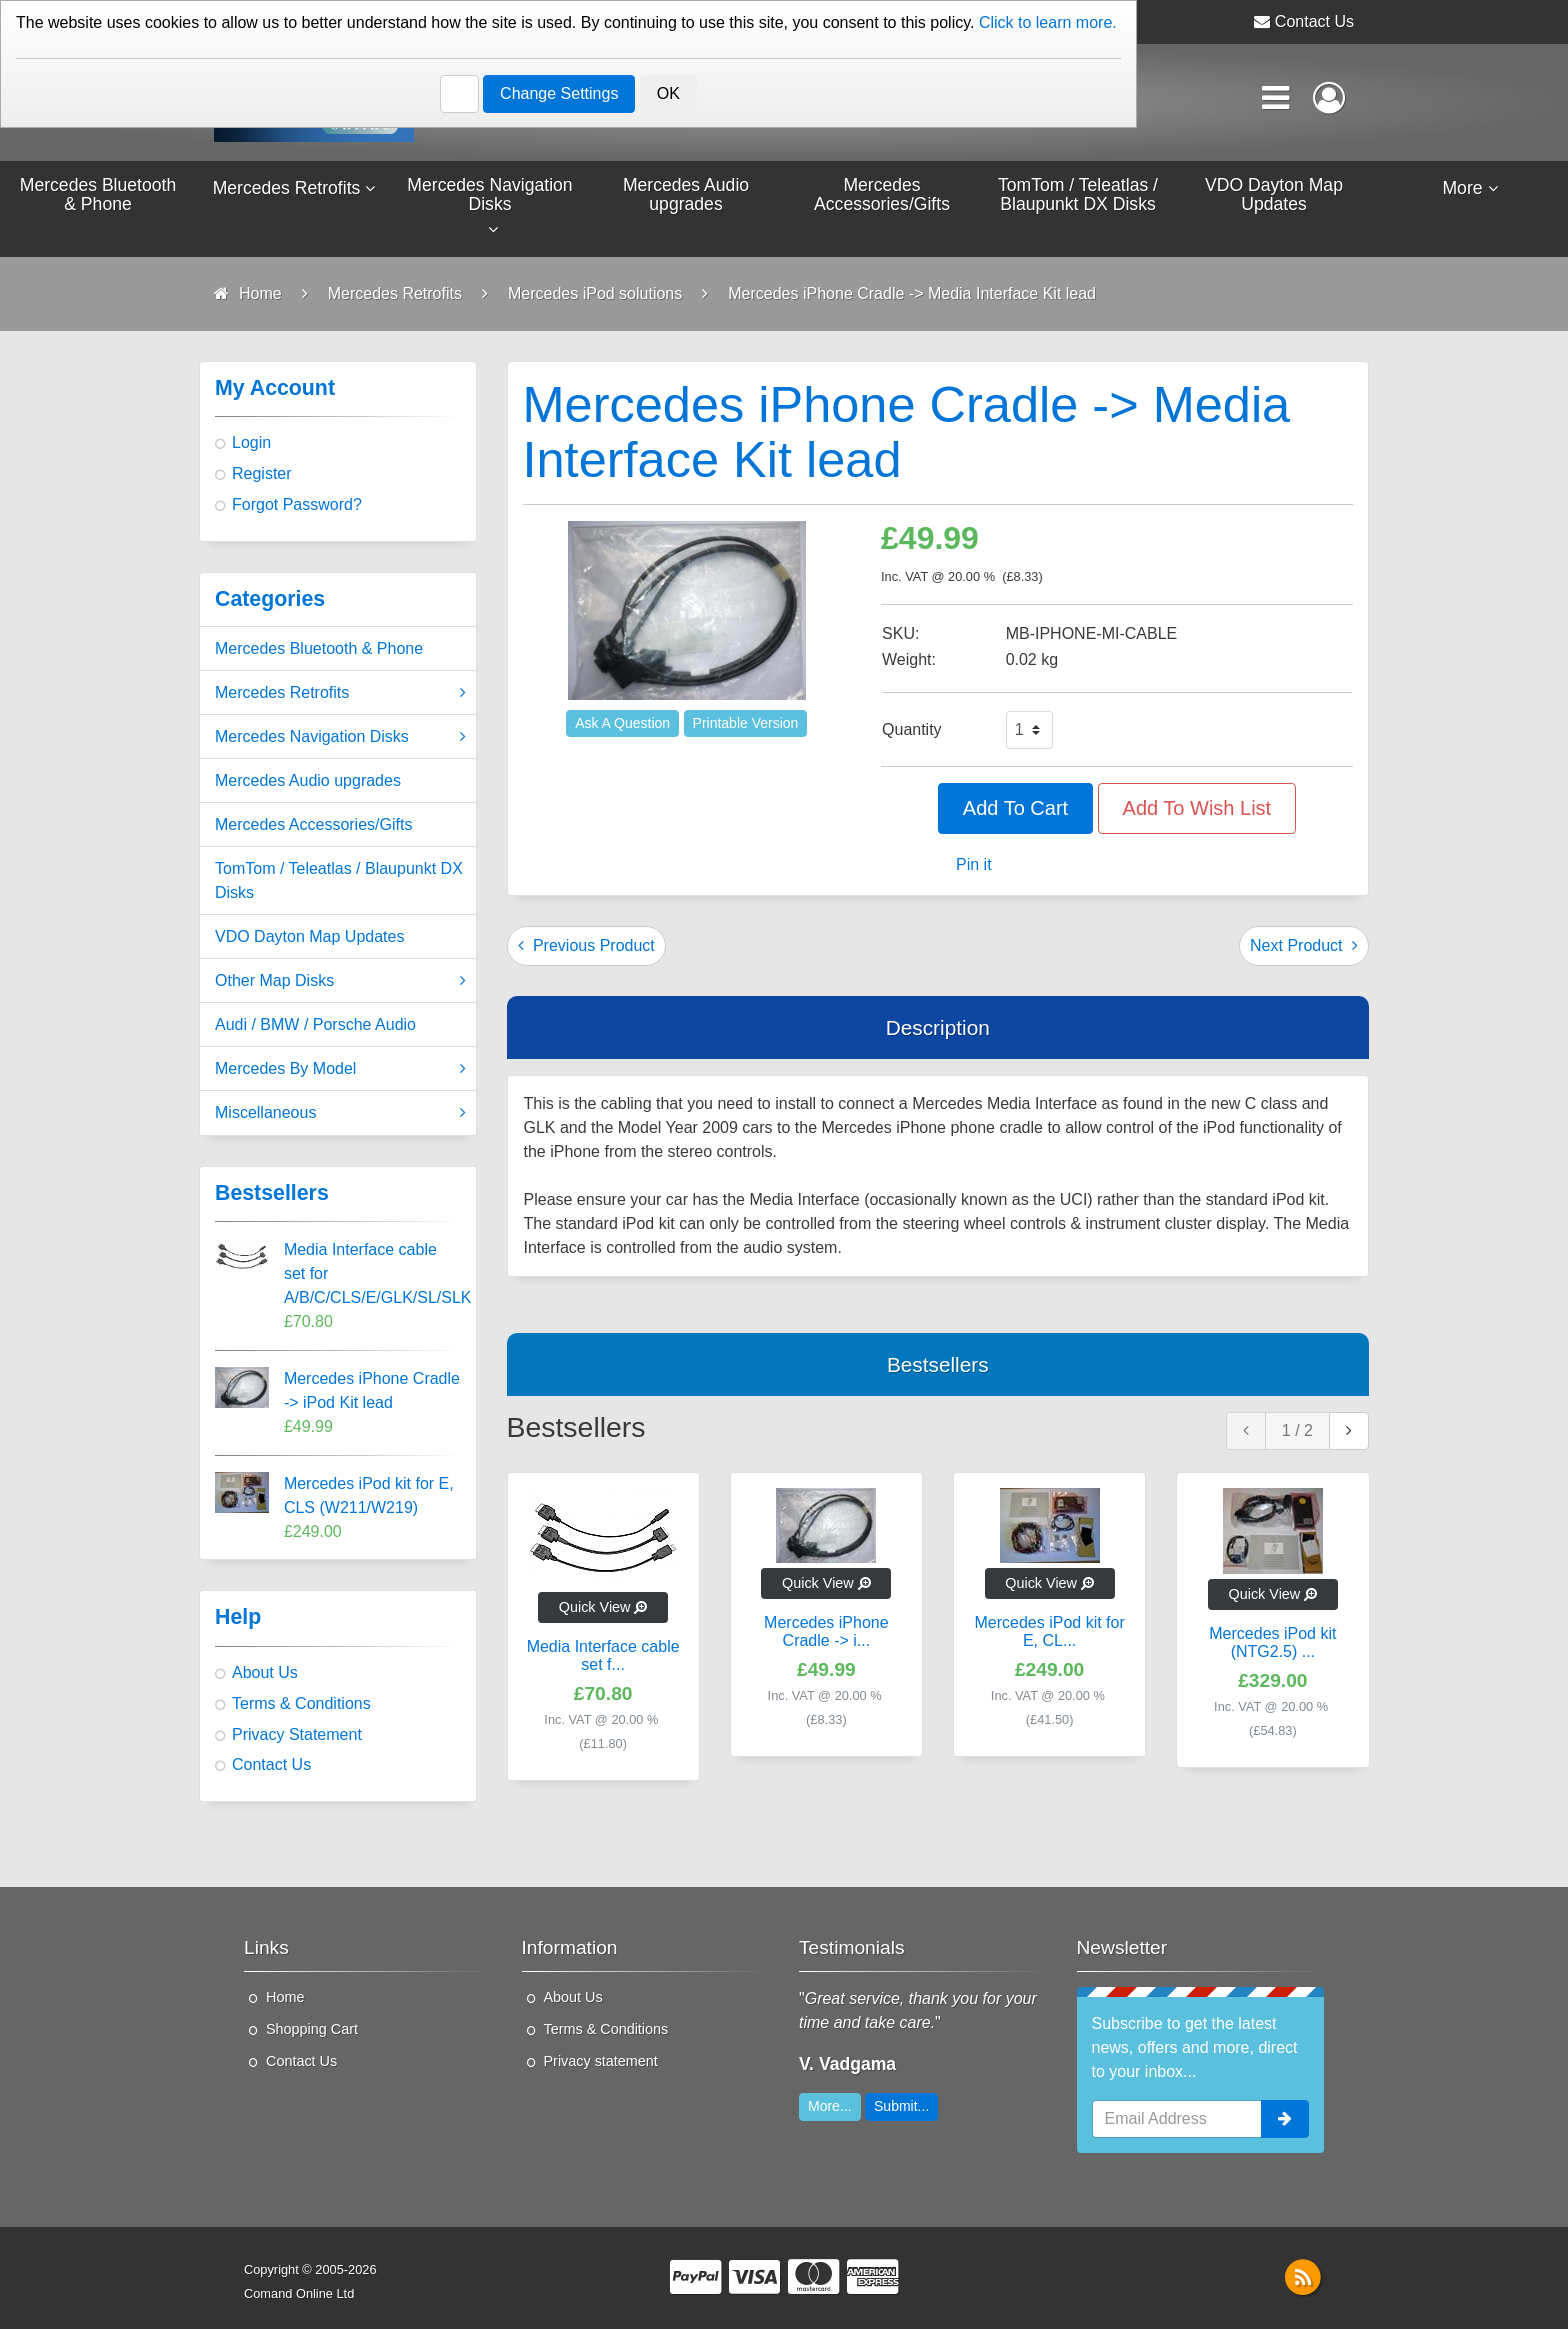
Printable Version (746, 726)
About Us (265, 1675)
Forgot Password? (297, 507)
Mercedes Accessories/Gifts (313, 827)
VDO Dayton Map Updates (309, 939)
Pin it (974, 867)
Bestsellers (938, 1367)
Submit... (901, 2109)
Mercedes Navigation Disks (340, 740)
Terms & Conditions (301, 1706)
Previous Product (586, 948)
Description (938, 1030)
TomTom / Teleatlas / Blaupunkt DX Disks (339, 883)
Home (285, 2000)
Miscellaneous (340, 1116)
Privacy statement (601, 2064)
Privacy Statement (297, 1737)
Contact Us (1314, 21)
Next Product (1304, 948)
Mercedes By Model (340, 1072)
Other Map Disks (340, 984)
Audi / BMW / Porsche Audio (315, 1027)
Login (251, 445)
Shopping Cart (312, 2032)
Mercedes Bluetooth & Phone (319, 651)
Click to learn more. (1048, 22)
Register (262, 476)
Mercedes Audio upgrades (308, 783)
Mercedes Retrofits (340, 696)
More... (830, 2109)
